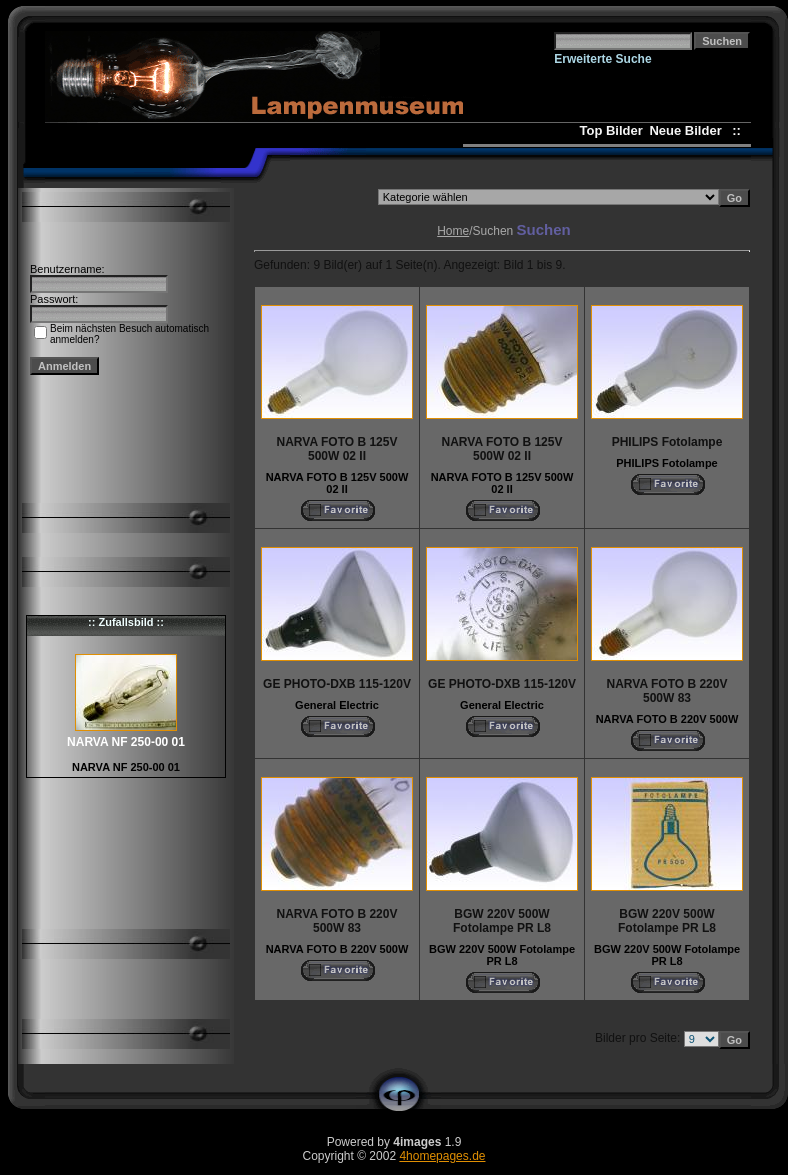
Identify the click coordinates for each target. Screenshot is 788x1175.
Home (453, 231)
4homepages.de (442, 1156)
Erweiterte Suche (602, 59)
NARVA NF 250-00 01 (126, 767)
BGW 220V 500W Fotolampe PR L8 (502, 955)
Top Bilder (610, 130)
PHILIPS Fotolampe (666, 463)
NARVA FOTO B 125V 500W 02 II (337, 483)
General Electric (337, 705)
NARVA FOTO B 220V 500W (667, 719)
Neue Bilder (688, 130)
